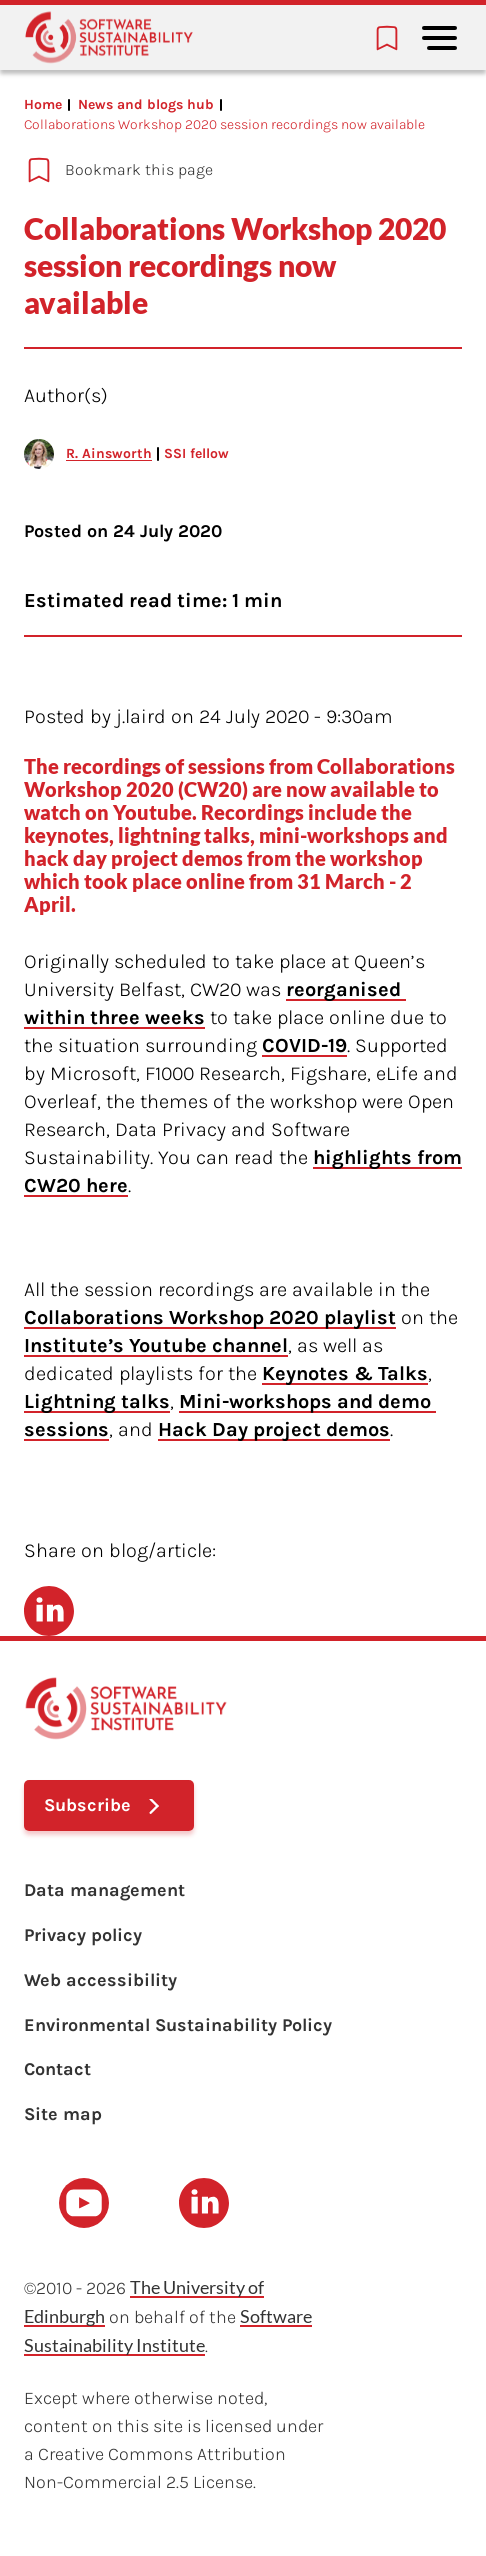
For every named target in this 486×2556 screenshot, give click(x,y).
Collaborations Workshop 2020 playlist (210, 1317)
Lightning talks (97, 1401)
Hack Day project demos (274, 1429)
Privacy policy (83, 1935)
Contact (57, 2069)
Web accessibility (100, 1980)
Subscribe (87, 1805)
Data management (104, 1890)
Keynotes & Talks (345, 1373)
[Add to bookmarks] (231, 170)
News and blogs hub (146, 104)
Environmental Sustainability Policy (178, 2025)
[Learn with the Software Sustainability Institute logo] (109, 37)
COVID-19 (304, 1045)
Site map (63, 2114)
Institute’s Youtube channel (156, 1345)
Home (43, 104)
